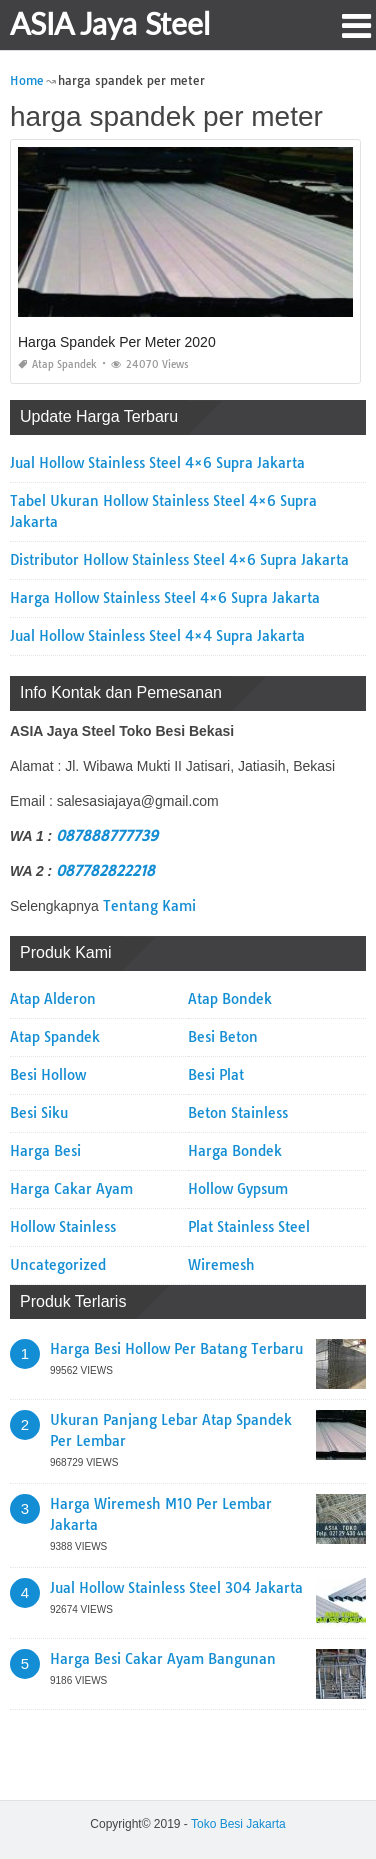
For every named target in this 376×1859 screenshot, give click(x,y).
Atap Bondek (230, 999)
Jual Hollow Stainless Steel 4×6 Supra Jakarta (157, 463)
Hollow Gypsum (238, 1189)
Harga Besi (45, 1151)
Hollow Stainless (63, 1227)
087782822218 (105, 871)
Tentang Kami (149, 906)
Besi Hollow (48, 1075)
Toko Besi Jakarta (238, 1824)
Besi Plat (216, 1075)
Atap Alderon (53, 999)
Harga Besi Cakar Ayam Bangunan (163, 1659)
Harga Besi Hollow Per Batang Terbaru (176, 1349)
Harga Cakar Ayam (71, 1189)
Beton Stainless (238, 1113)
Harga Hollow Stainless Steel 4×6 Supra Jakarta (165, 598)
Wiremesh (221, 1265)
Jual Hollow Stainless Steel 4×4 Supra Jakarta (157, 636)
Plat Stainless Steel (249, 1227)
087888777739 (107, 836)
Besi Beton (223, 1037)
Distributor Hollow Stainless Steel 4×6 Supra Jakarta (179, 560)
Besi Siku (39, 1113)
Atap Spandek (57, 364)
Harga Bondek (235, 1151)
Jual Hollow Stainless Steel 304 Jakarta (176, 1588)
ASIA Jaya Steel (110, 23)
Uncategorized (58, 1265)
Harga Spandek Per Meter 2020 (117, 342)
